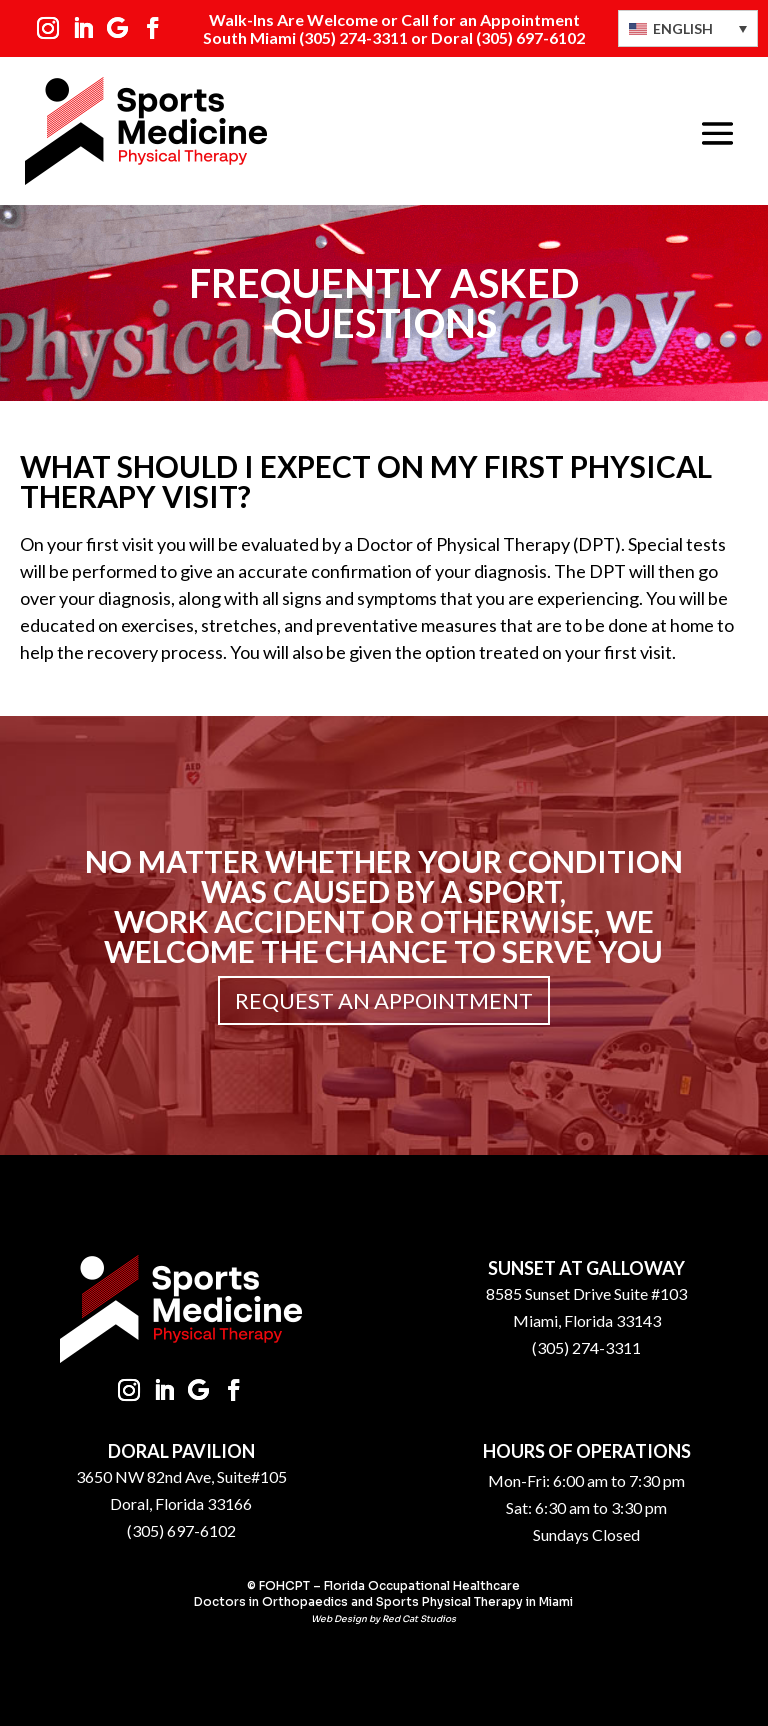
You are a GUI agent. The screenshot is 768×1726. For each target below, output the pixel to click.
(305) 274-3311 (353, 37)
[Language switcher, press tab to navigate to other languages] (688, 28)
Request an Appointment (384, 1000)
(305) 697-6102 (181, 1530)
